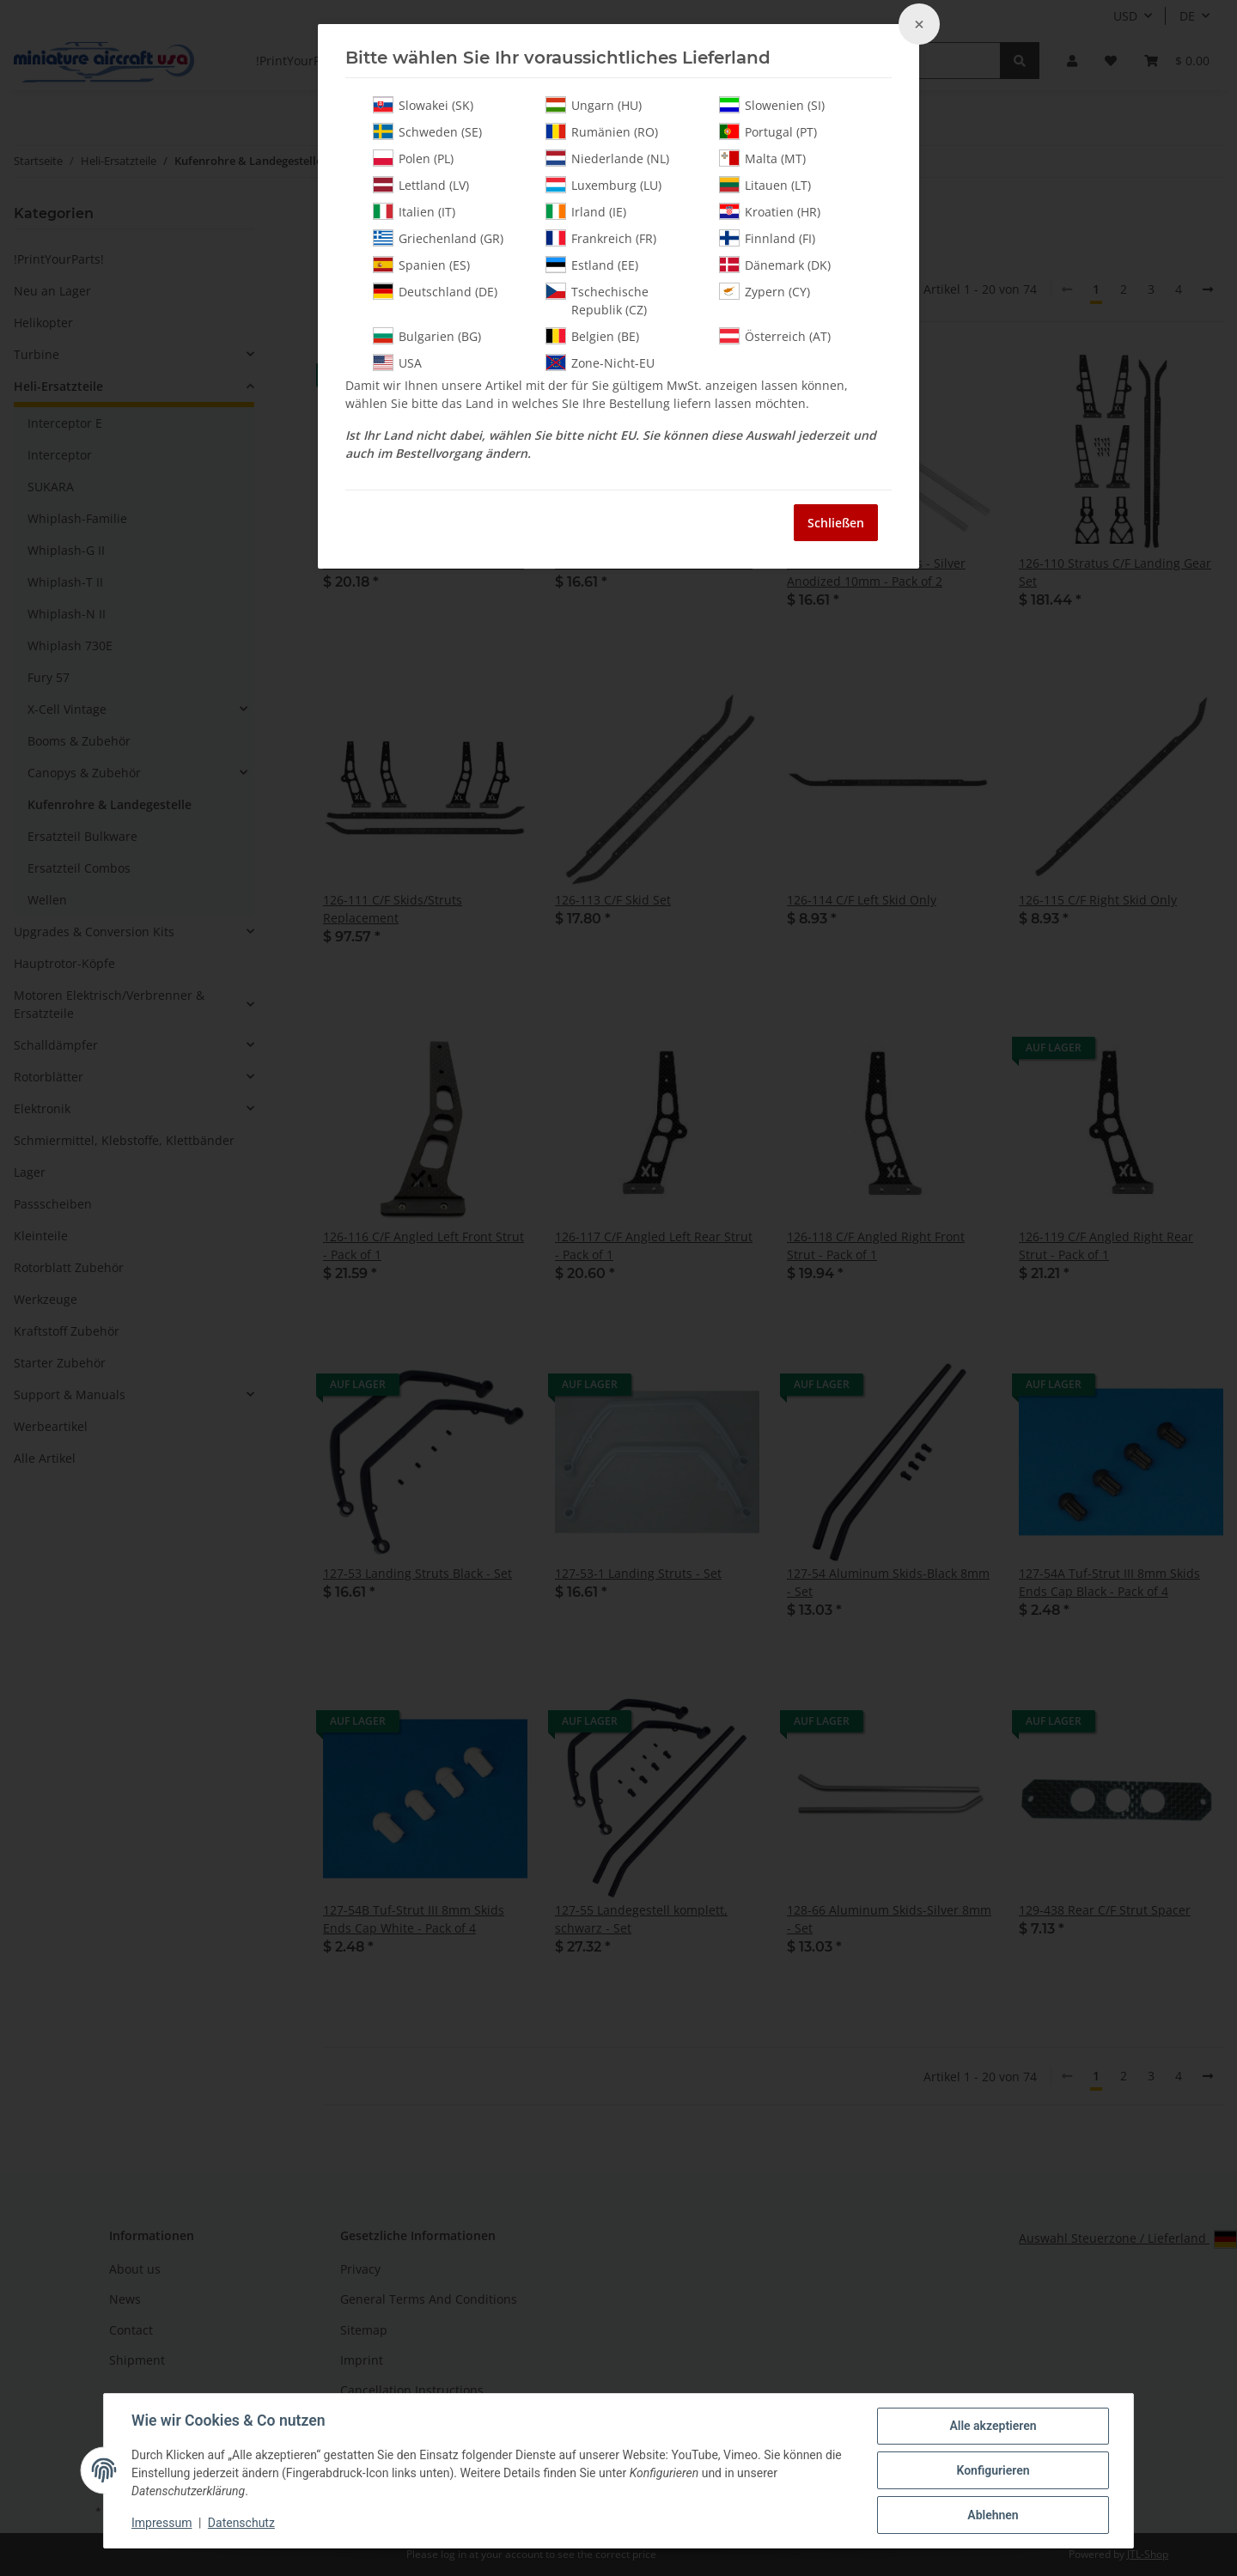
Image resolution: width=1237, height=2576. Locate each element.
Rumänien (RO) (601, 131)
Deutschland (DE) (435, 291)
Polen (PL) (413, 158)
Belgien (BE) (592, 335)
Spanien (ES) (421, 264)
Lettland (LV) (421, 184)
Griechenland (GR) (438, 238)
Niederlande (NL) (607, 158)
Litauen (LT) (765, 184)
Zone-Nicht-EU (600, 362)
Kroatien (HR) (769, 211)
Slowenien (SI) (772, 104)
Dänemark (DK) (775, 264)
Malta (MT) (762, 158)
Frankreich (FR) (600, 238)
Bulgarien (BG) (427, 335)
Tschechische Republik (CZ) (597, 300)
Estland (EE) (591, 264)
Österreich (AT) (775, 335)
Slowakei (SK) (423, 104)
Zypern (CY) (764, 291)
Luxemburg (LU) (603, 184)
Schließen (835, 523)
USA (397, 362)
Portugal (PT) (768, 131)
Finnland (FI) (767, 238)
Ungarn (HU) (593, 104)
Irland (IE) (585, 211)
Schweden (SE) (427, 131)
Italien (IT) (414, 211)
